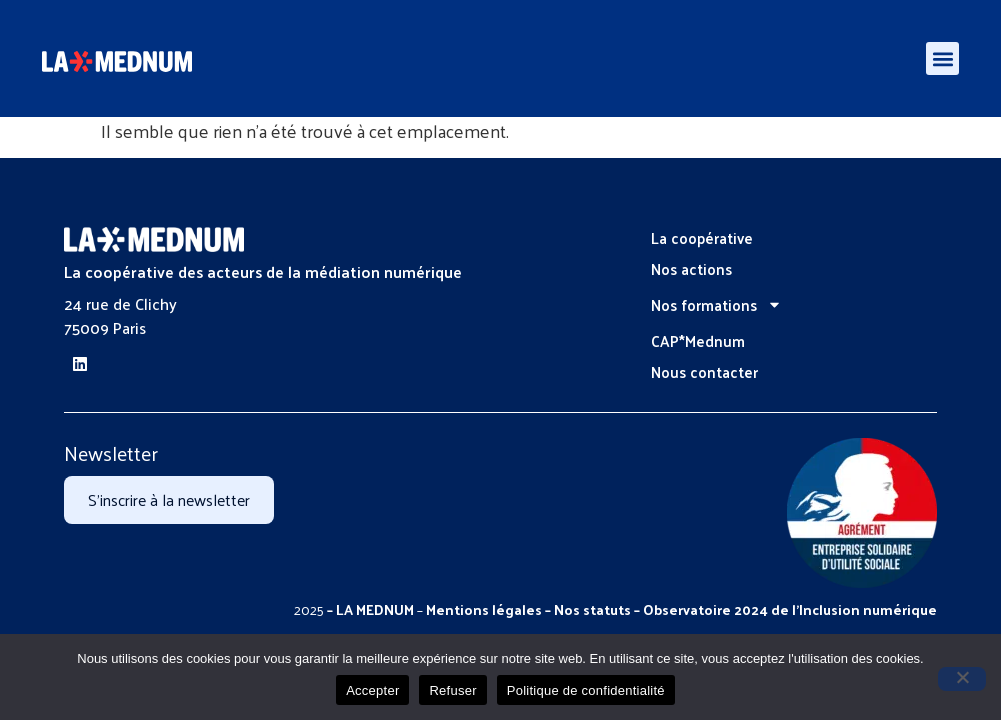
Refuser (452, 690)
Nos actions (691, 268)
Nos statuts (592, 609)
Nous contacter (704, 371)
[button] (942, 58)
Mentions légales (484, 609)
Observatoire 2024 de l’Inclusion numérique (790, 609)
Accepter (372, 690)
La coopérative (702, 237)
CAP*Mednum (698, 340)
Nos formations (716, 304)
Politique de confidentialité (586, 690)
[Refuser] (962, 679)
